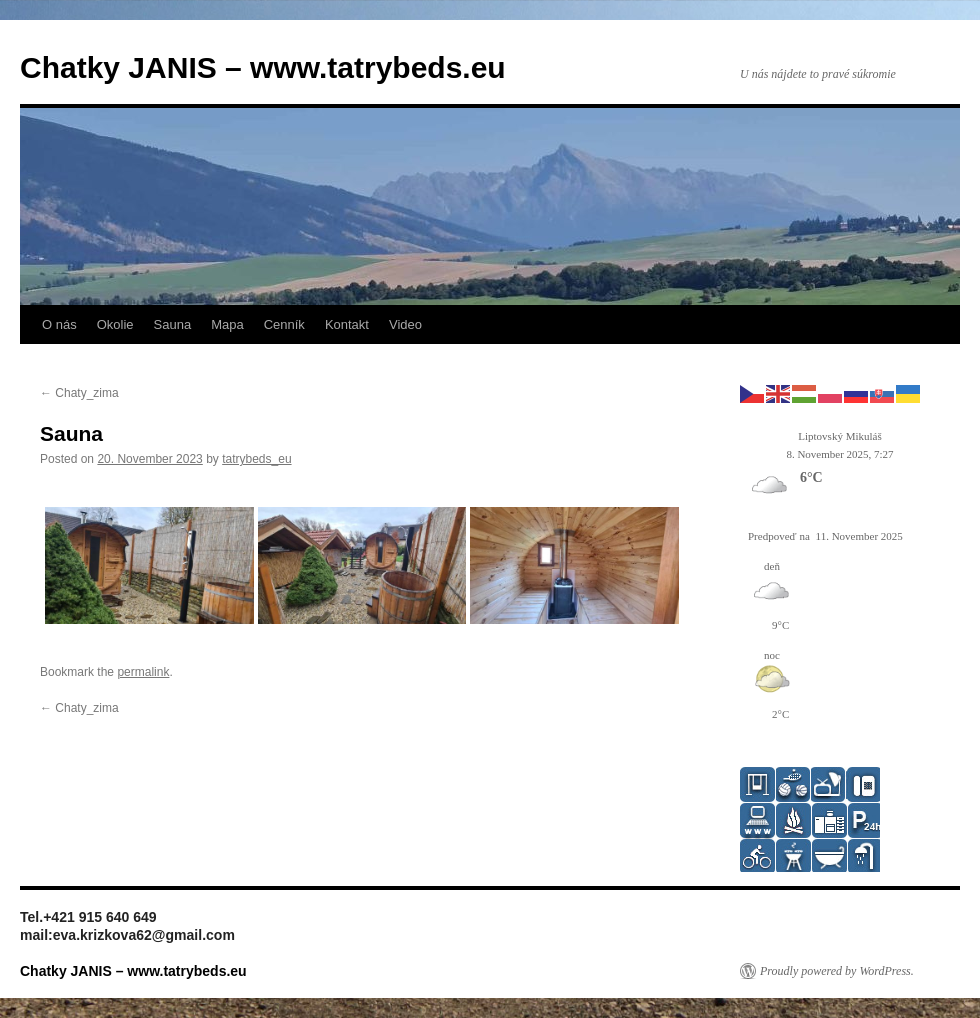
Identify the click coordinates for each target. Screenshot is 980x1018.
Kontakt (347, 324)
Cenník (284, 324)
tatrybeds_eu (256, 459)
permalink (143, 672)
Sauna (173, 324)
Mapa (227, 324)
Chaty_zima (79, 393)
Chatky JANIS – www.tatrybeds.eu (263, 67)
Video (405, 324)
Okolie (115, 324)
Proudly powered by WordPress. (837, 971)
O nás (59, 324)
